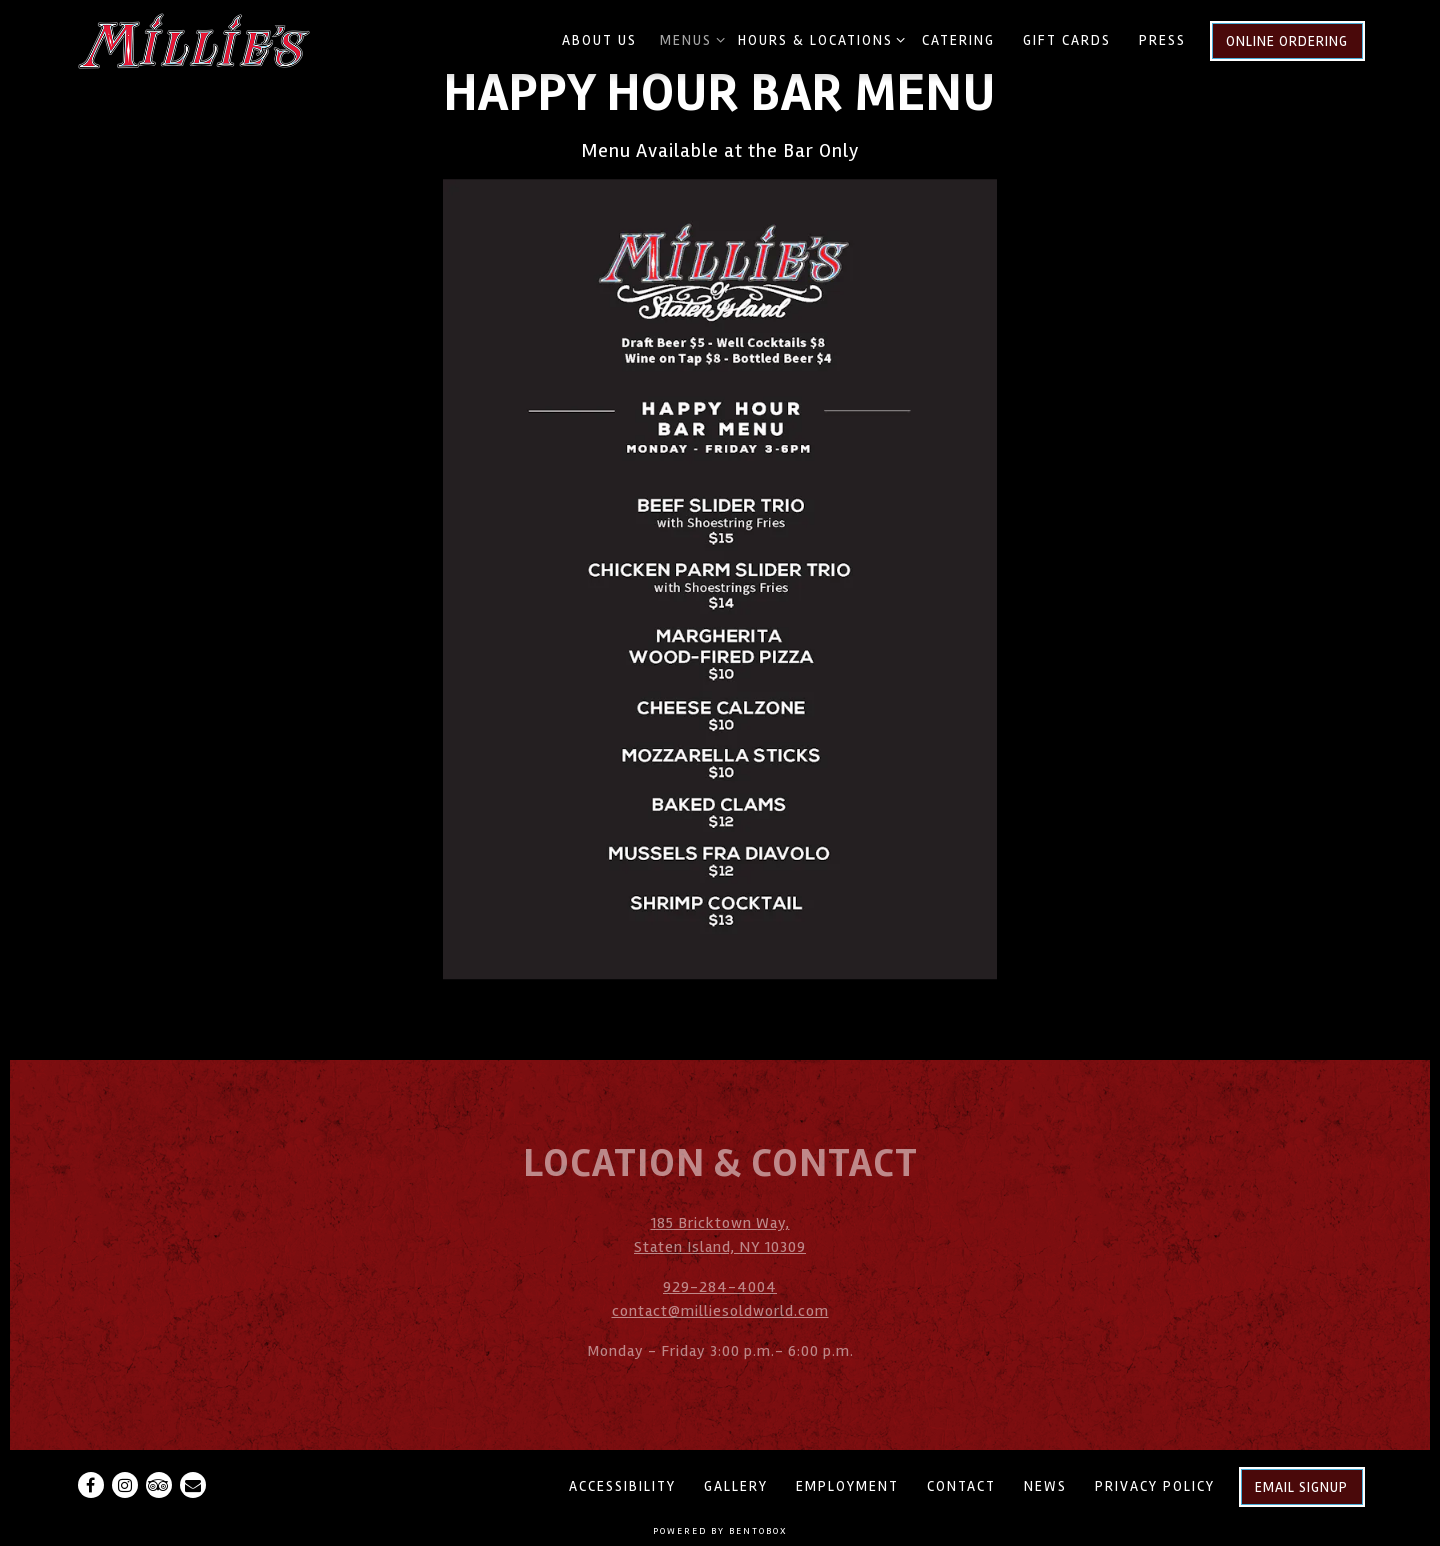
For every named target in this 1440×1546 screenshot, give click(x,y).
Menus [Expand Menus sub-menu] (689, 39)
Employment (847, 1486)
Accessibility (622, 1486)
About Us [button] (599, 40)
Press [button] (1162, 40)
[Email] (193, 1485)
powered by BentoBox (720, 1531)
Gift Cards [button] (1067, 40)
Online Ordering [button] (1287, 41)
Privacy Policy (1155, 1486)
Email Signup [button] (1301, 1487)
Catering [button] (958, 40)
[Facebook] (91, 1485)
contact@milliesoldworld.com (720, 1311)
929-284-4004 (720, 1287)
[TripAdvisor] (159, 1485)
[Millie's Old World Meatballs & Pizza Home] (196, 40)
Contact (961, 1486)
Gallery (736, 1486)
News (1045, 1486)
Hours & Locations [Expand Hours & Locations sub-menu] (818, 39)
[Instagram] (125, 1485)
